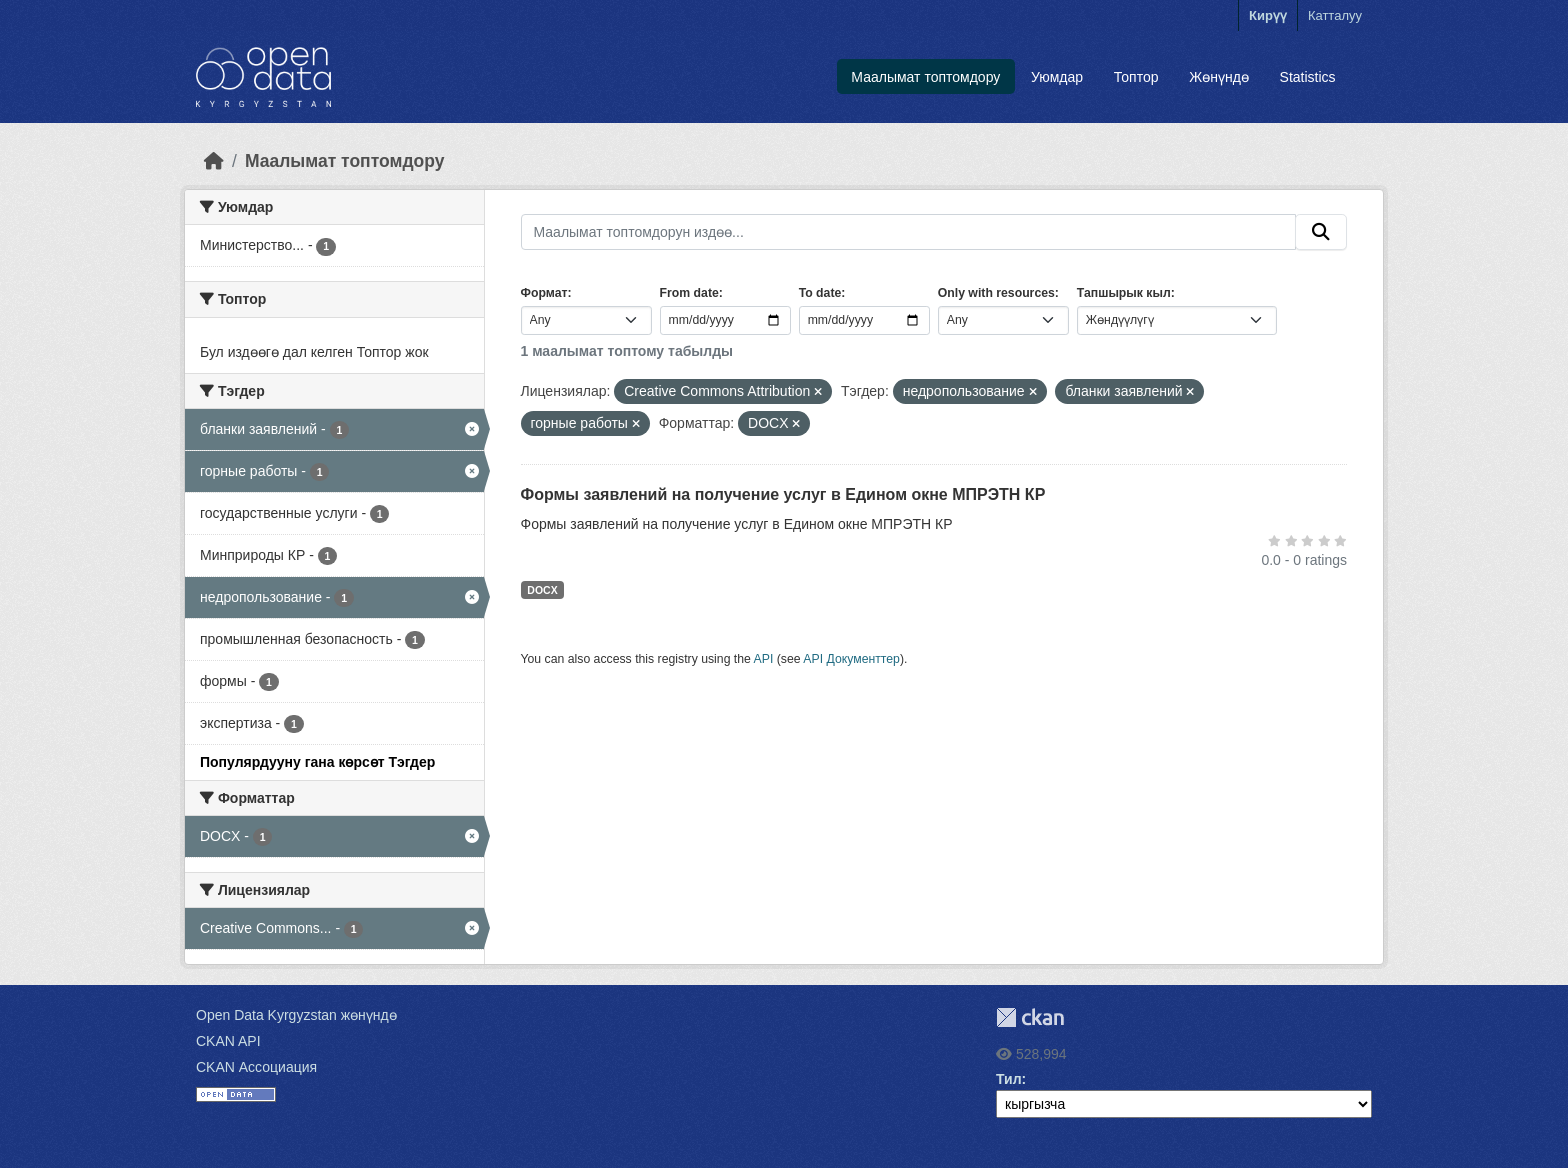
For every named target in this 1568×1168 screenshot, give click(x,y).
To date (820, 293)
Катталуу (1335, 15)
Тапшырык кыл (1124, 293)
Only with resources (996, 293)
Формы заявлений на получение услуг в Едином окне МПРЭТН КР (783, 494)
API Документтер (851, 659)
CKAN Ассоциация (256, 1067)
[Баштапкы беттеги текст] (214, 161)
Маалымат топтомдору (925, 77)
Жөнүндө (1219, 77)
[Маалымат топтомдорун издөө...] (909, 232)
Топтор (1136, 77)
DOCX (542, 590)
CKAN (1030, 1017)
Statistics (1308, 77)
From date (689, 293)
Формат (544, 293)
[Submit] (1321, 232)
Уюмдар (1057, 77)
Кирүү (1268, 15)
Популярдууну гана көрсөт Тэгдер (317, 762)
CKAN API (228, 1041)
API (764, 659)
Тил (1009, 1079)
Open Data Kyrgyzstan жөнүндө (296, 1015)
